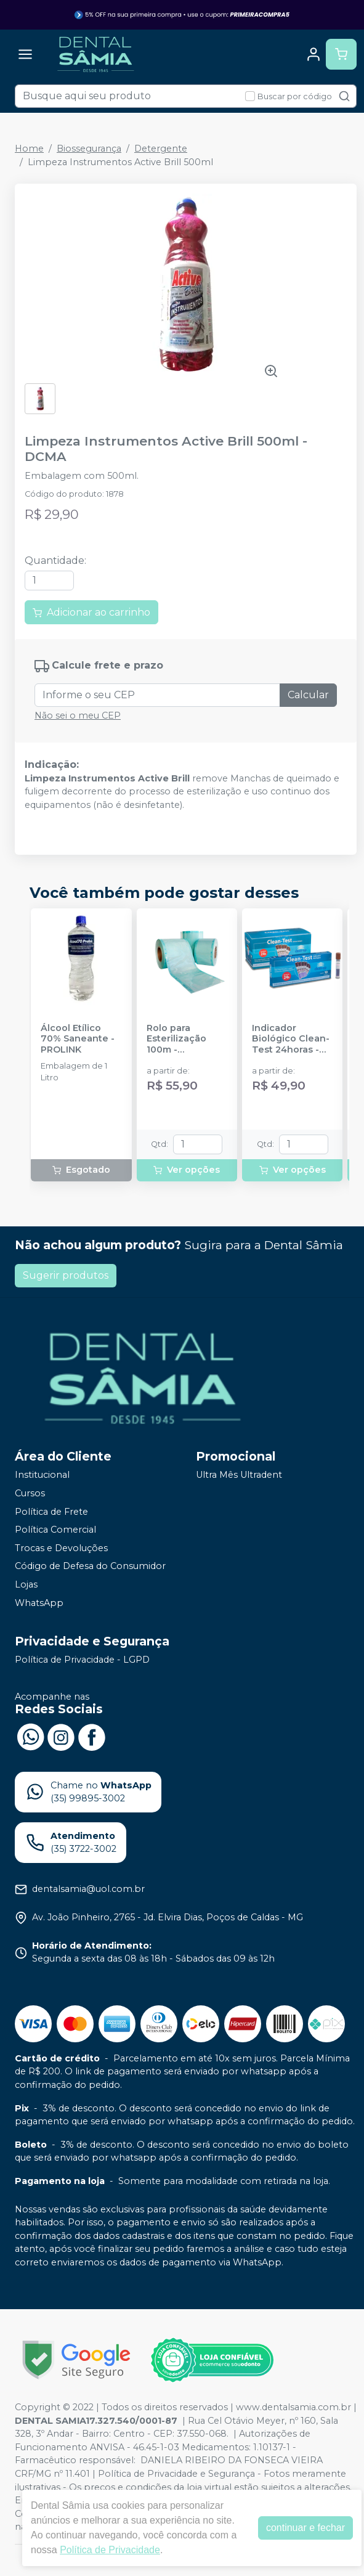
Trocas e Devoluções (61, 1548)
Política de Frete (51, 1511)
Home (29, 148)
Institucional (42, 1474)
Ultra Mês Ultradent (239, 1474)
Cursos (30, 1493)
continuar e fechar (305, 2527)
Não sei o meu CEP (77, 715)
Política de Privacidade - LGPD (82, 1659)
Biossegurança (89, 148)
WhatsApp (39, 1602)
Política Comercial (55, 1529)
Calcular (308, 695)
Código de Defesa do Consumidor (90, 1566)
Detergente (160, 148)
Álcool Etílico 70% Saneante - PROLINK (78, 1039)
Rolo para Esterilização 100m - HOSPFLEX (176, 1039)
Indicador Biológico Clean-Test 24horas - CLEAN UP (291, 1039)
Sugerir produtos (65, 1275)
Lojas (26, 1584)
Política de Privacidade (110, 2550)
